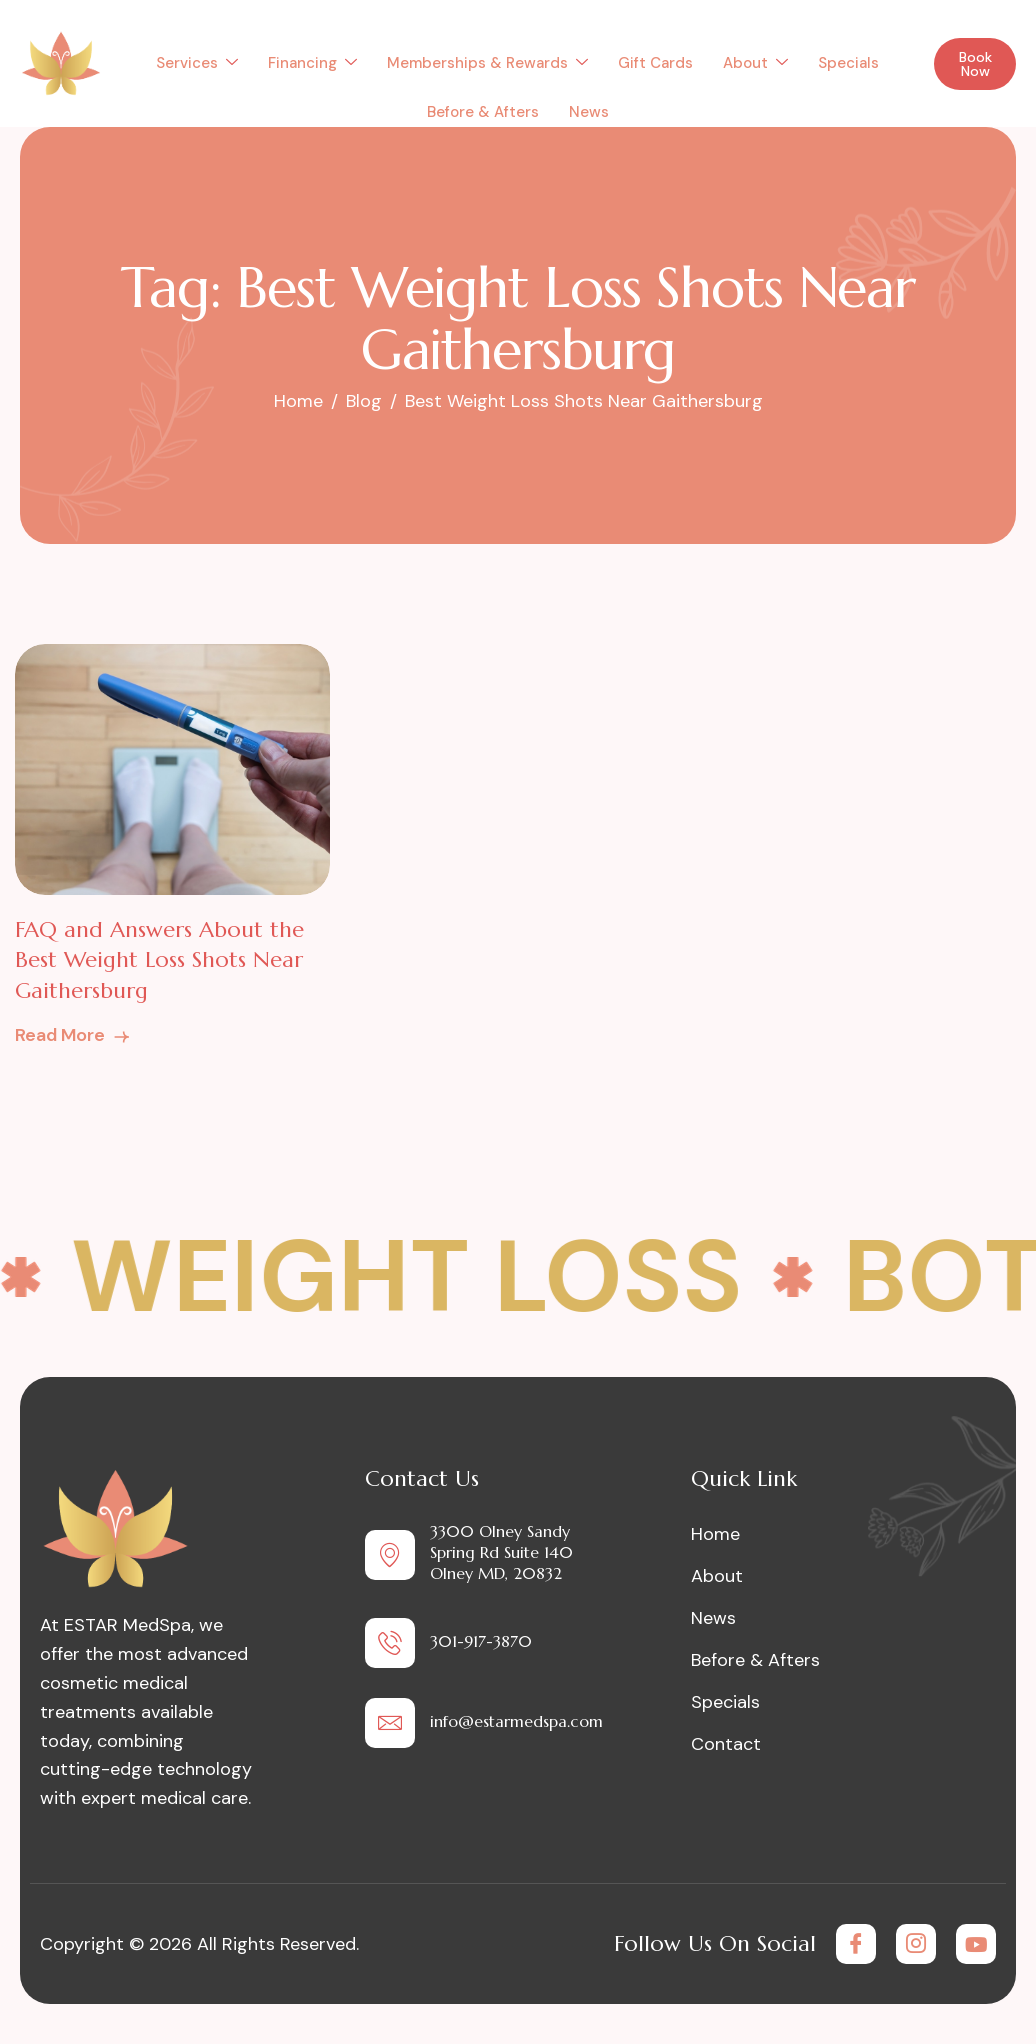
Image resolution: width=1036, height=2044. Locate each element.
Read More (73, 1035)
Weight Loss (427, 1277)
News (589, 112)
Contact (726, 1744)
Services (197, 63)
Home (715, 1534)
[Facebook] (856, 1944)
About (755, 63)
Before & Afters (483, 112)
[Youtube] (976, 1944)
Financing (312, 63)
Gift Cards (655, 63)
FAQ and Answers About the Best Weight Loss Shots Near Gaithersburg (159, 960)
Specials (848, 63)
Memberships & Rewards (487, 63)
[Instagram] (916, 1944)
